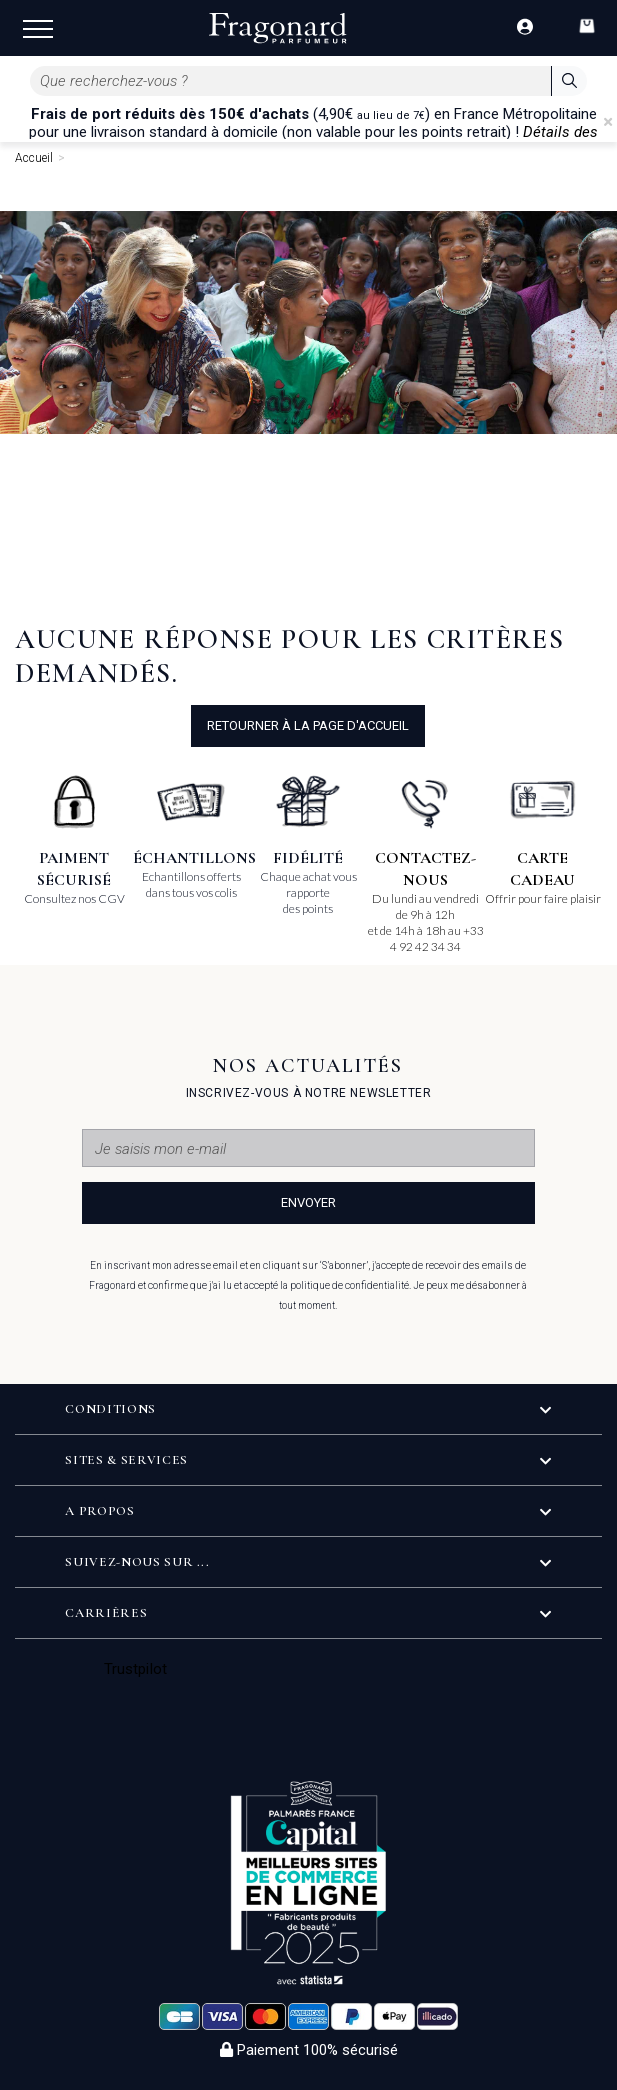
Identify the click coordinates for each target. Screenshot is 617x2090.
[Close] (608, 122)
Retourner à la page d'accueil (308, 725)
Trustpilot (135, 1669)
